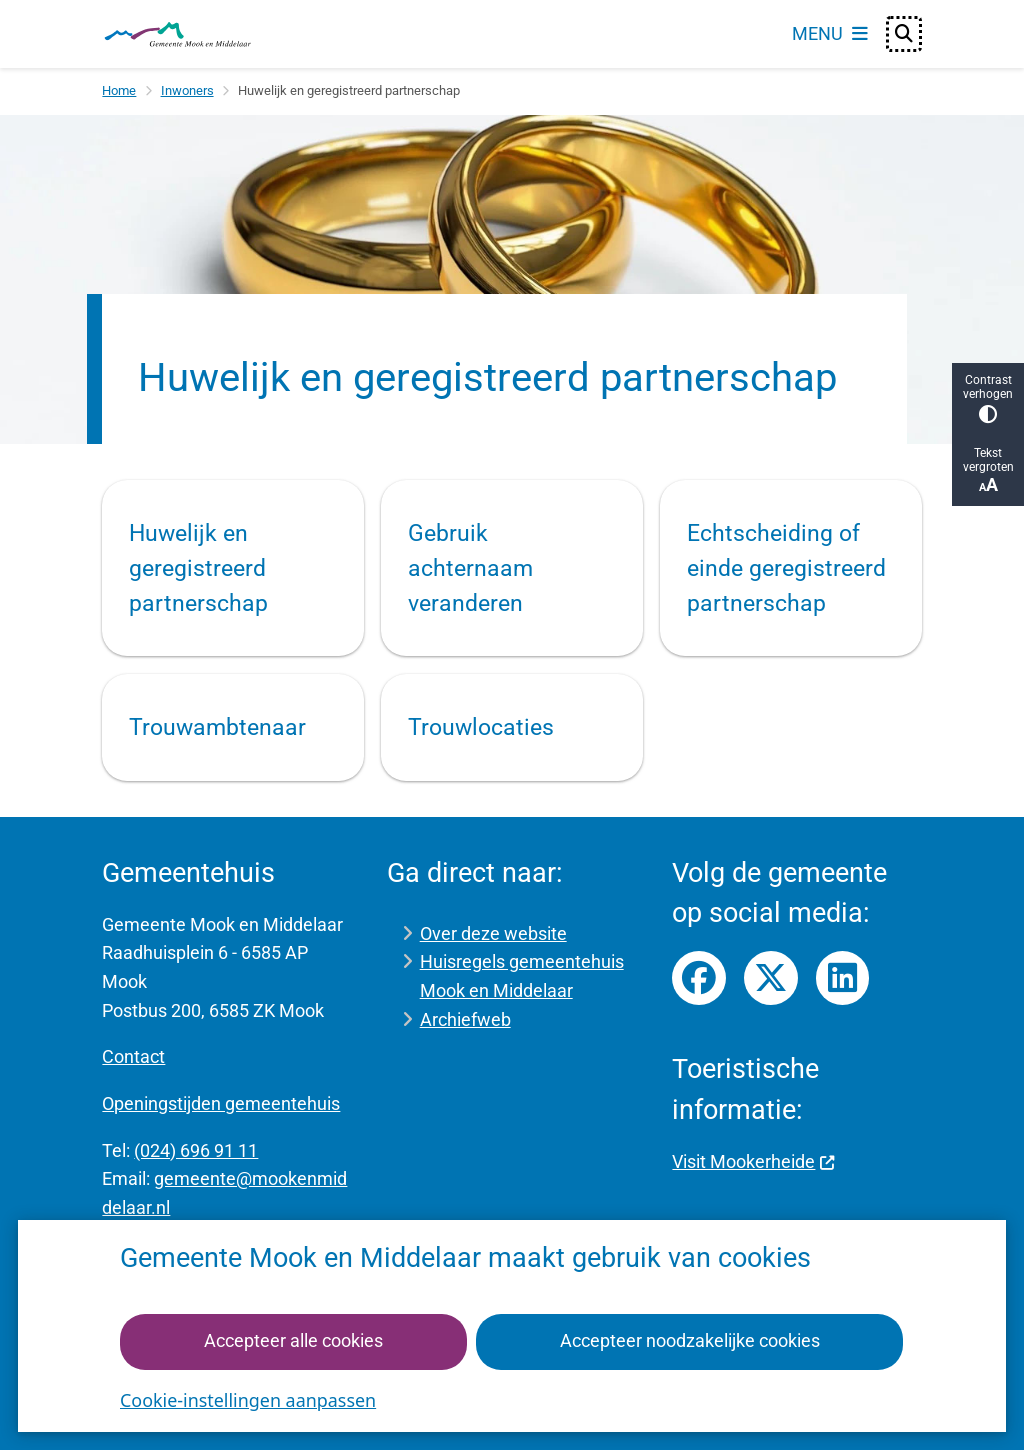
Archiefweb (465, 1019)
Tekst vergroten (988, 470)
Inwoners (187, 90)
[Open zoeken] (904, 34)
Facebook (699, 978)
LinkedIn (843, 978)
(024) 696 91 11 (196, 1150)
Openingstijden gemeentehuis (221, 1103)
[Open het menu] (830, 34)
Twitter (771, 978)
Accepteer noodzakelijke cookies (690, 1340)
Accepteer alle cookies (293, 1340)
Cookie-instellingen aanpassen (248, 1400)
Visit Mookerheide (753, 1161)
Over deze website (493, 933)
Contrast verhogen (988, 398)
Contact (133, 1056)
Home (119, 90)
